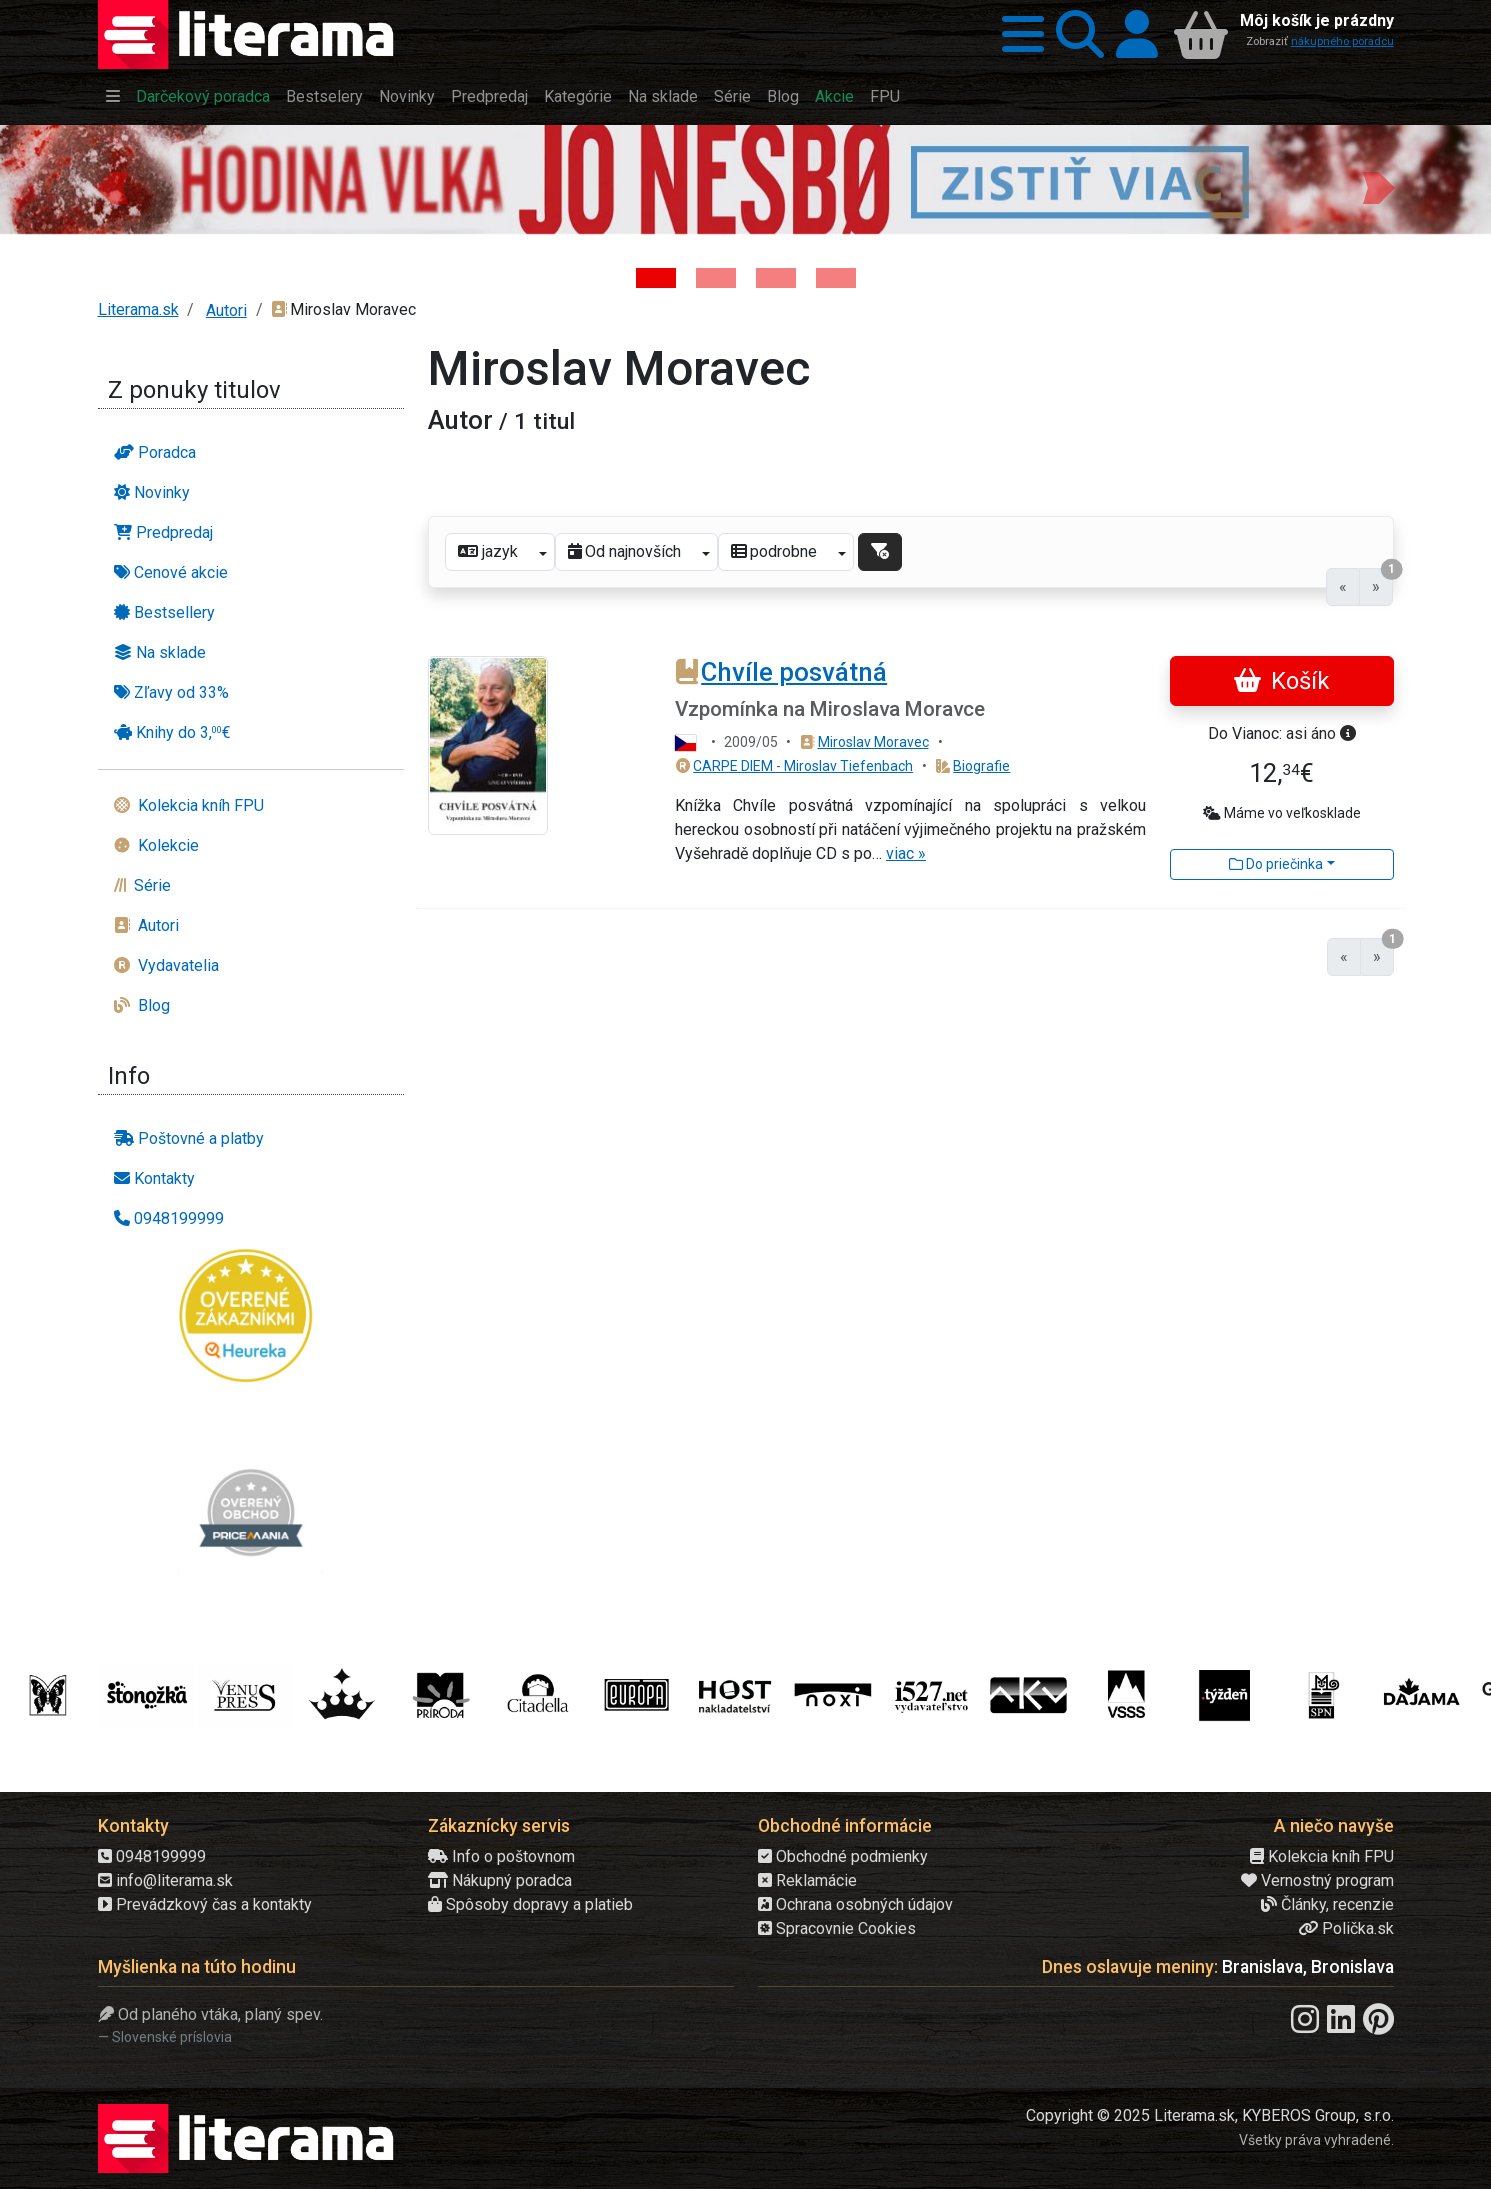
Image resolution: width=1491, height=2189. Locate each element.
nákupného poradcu (1342, 41)
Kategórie (578, 96)
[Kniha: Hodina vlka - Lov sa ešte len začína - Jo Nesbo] (656, 278)
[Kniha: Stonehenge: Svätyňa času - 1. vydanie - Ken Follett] (836, 278)
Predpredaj (489, 96)
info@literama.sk (165, 1880)
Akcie (834, 96)
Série (732, 96)
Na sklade (663, 96)
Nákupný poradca (500, 1880)
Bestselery (324, 96)
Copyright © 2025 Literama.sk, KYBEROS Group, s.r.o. (1210, 2115)
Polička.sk (1346, 1928)
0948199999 (152, 1856)
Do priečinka (1276, 864)
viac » (906, 853)
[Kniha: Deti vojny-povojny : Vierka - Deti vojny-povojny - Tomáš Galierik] (776, 278)
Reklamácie (807, 1880)
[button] (1017, 34)
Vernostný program (1317, 1880)
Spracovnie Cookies (837, 1928)
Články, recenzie (1327, 1904)
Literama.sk (138, 309)
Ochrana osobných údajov (855, 1904)
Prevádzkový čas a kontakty (205, 1904)
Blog (783, 96)
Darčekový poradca (203, 96)
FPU (885, 96)
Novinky (407, 96)
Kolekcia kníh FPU (1322, 1856)
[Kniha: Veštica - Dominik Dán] (716, 278)
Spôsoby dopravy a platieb (530, 1904)
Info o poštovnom (501, 1856)
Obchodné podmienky (843, 1856)
